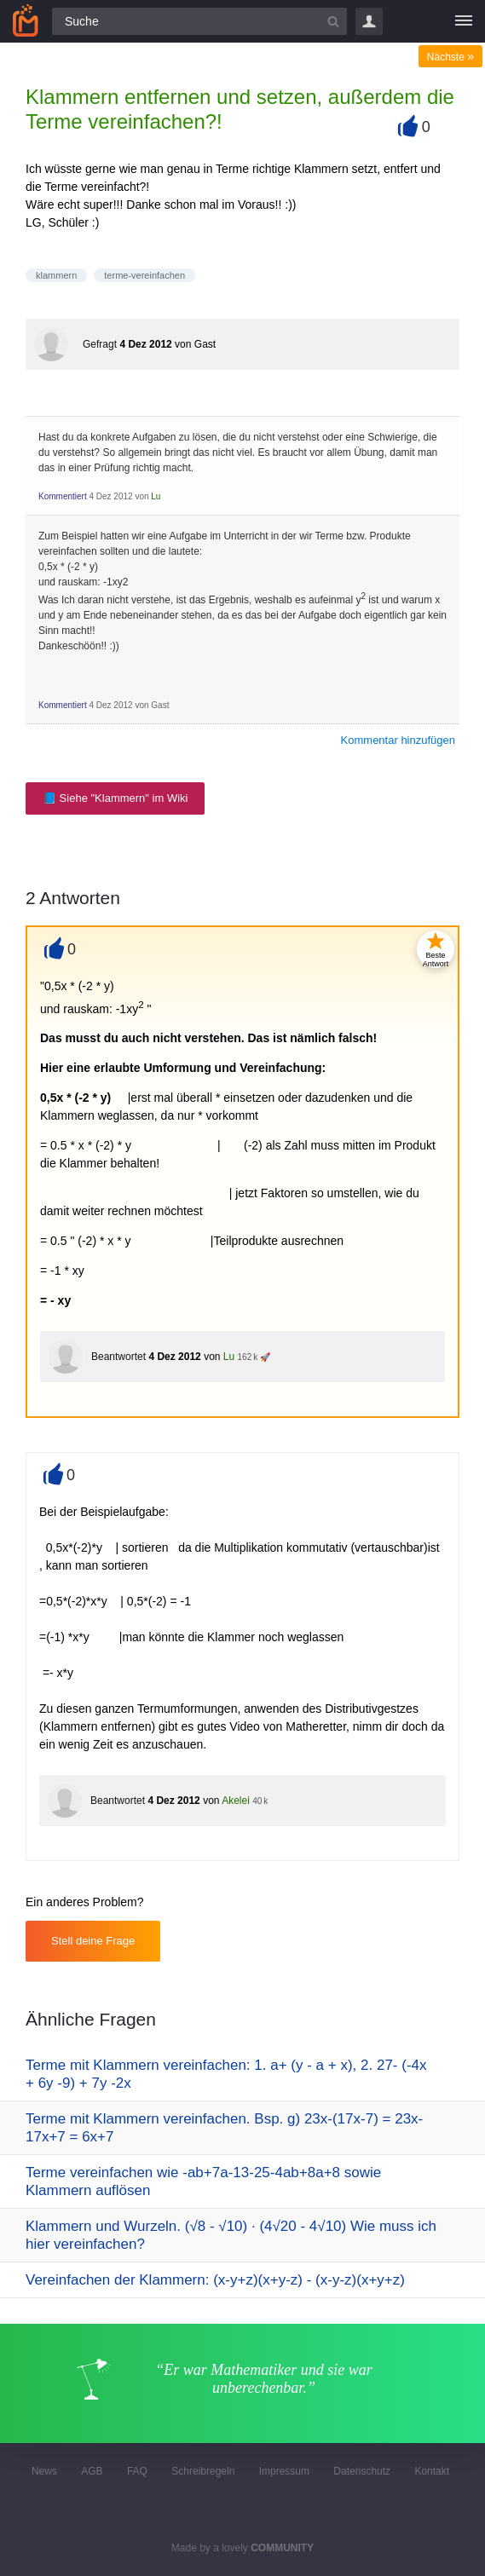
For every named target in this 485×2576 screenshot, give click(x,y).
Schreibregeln (202, 2471)
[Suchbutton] (333, 21)
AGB (91, 2471)
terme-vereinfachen (144, 275)
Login (369, 21)
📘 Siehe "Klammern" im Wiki (115, 798)
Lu (155, 496)
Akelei (236, 1801)
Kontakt (431, 2471)
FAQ (137, 2471)
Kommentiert (62, 496)
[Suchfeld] (199, 21)
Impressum (284, 2471)
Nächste (450, 57)
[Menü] (464, 21)
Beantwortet (118, 1357)
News (44, 2471)
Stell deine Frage (93, 1940)
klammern (56, 275)
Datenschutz (361, 2471)
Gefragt (100, 344)
